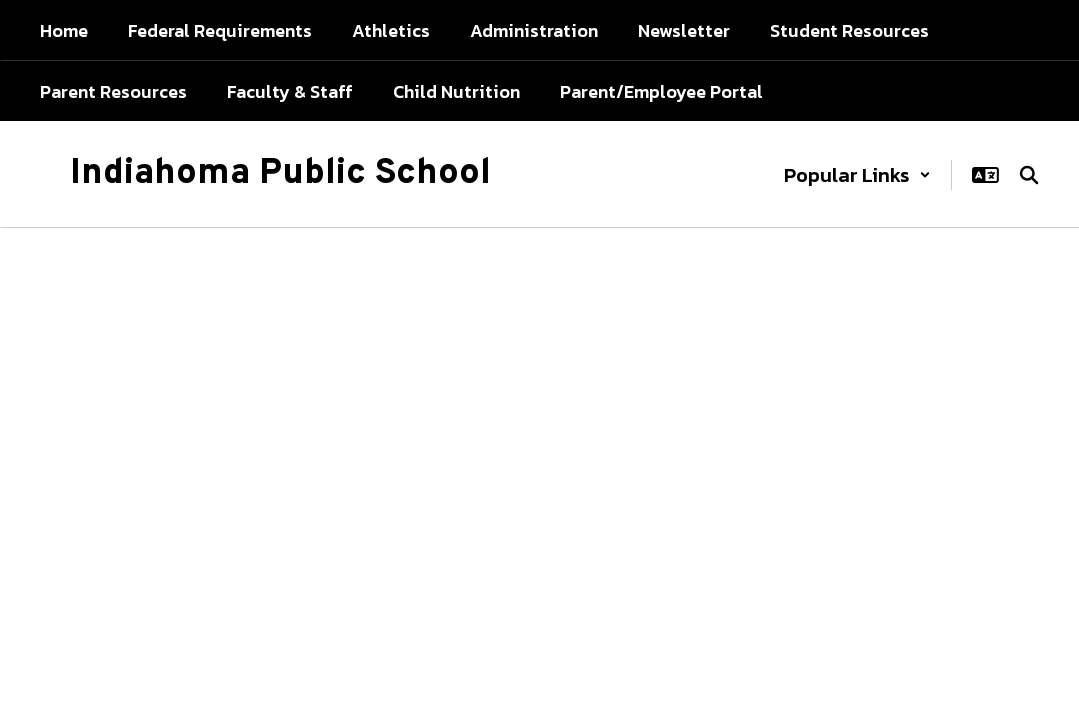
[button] (857, 175)
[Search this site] (1029, 175)
